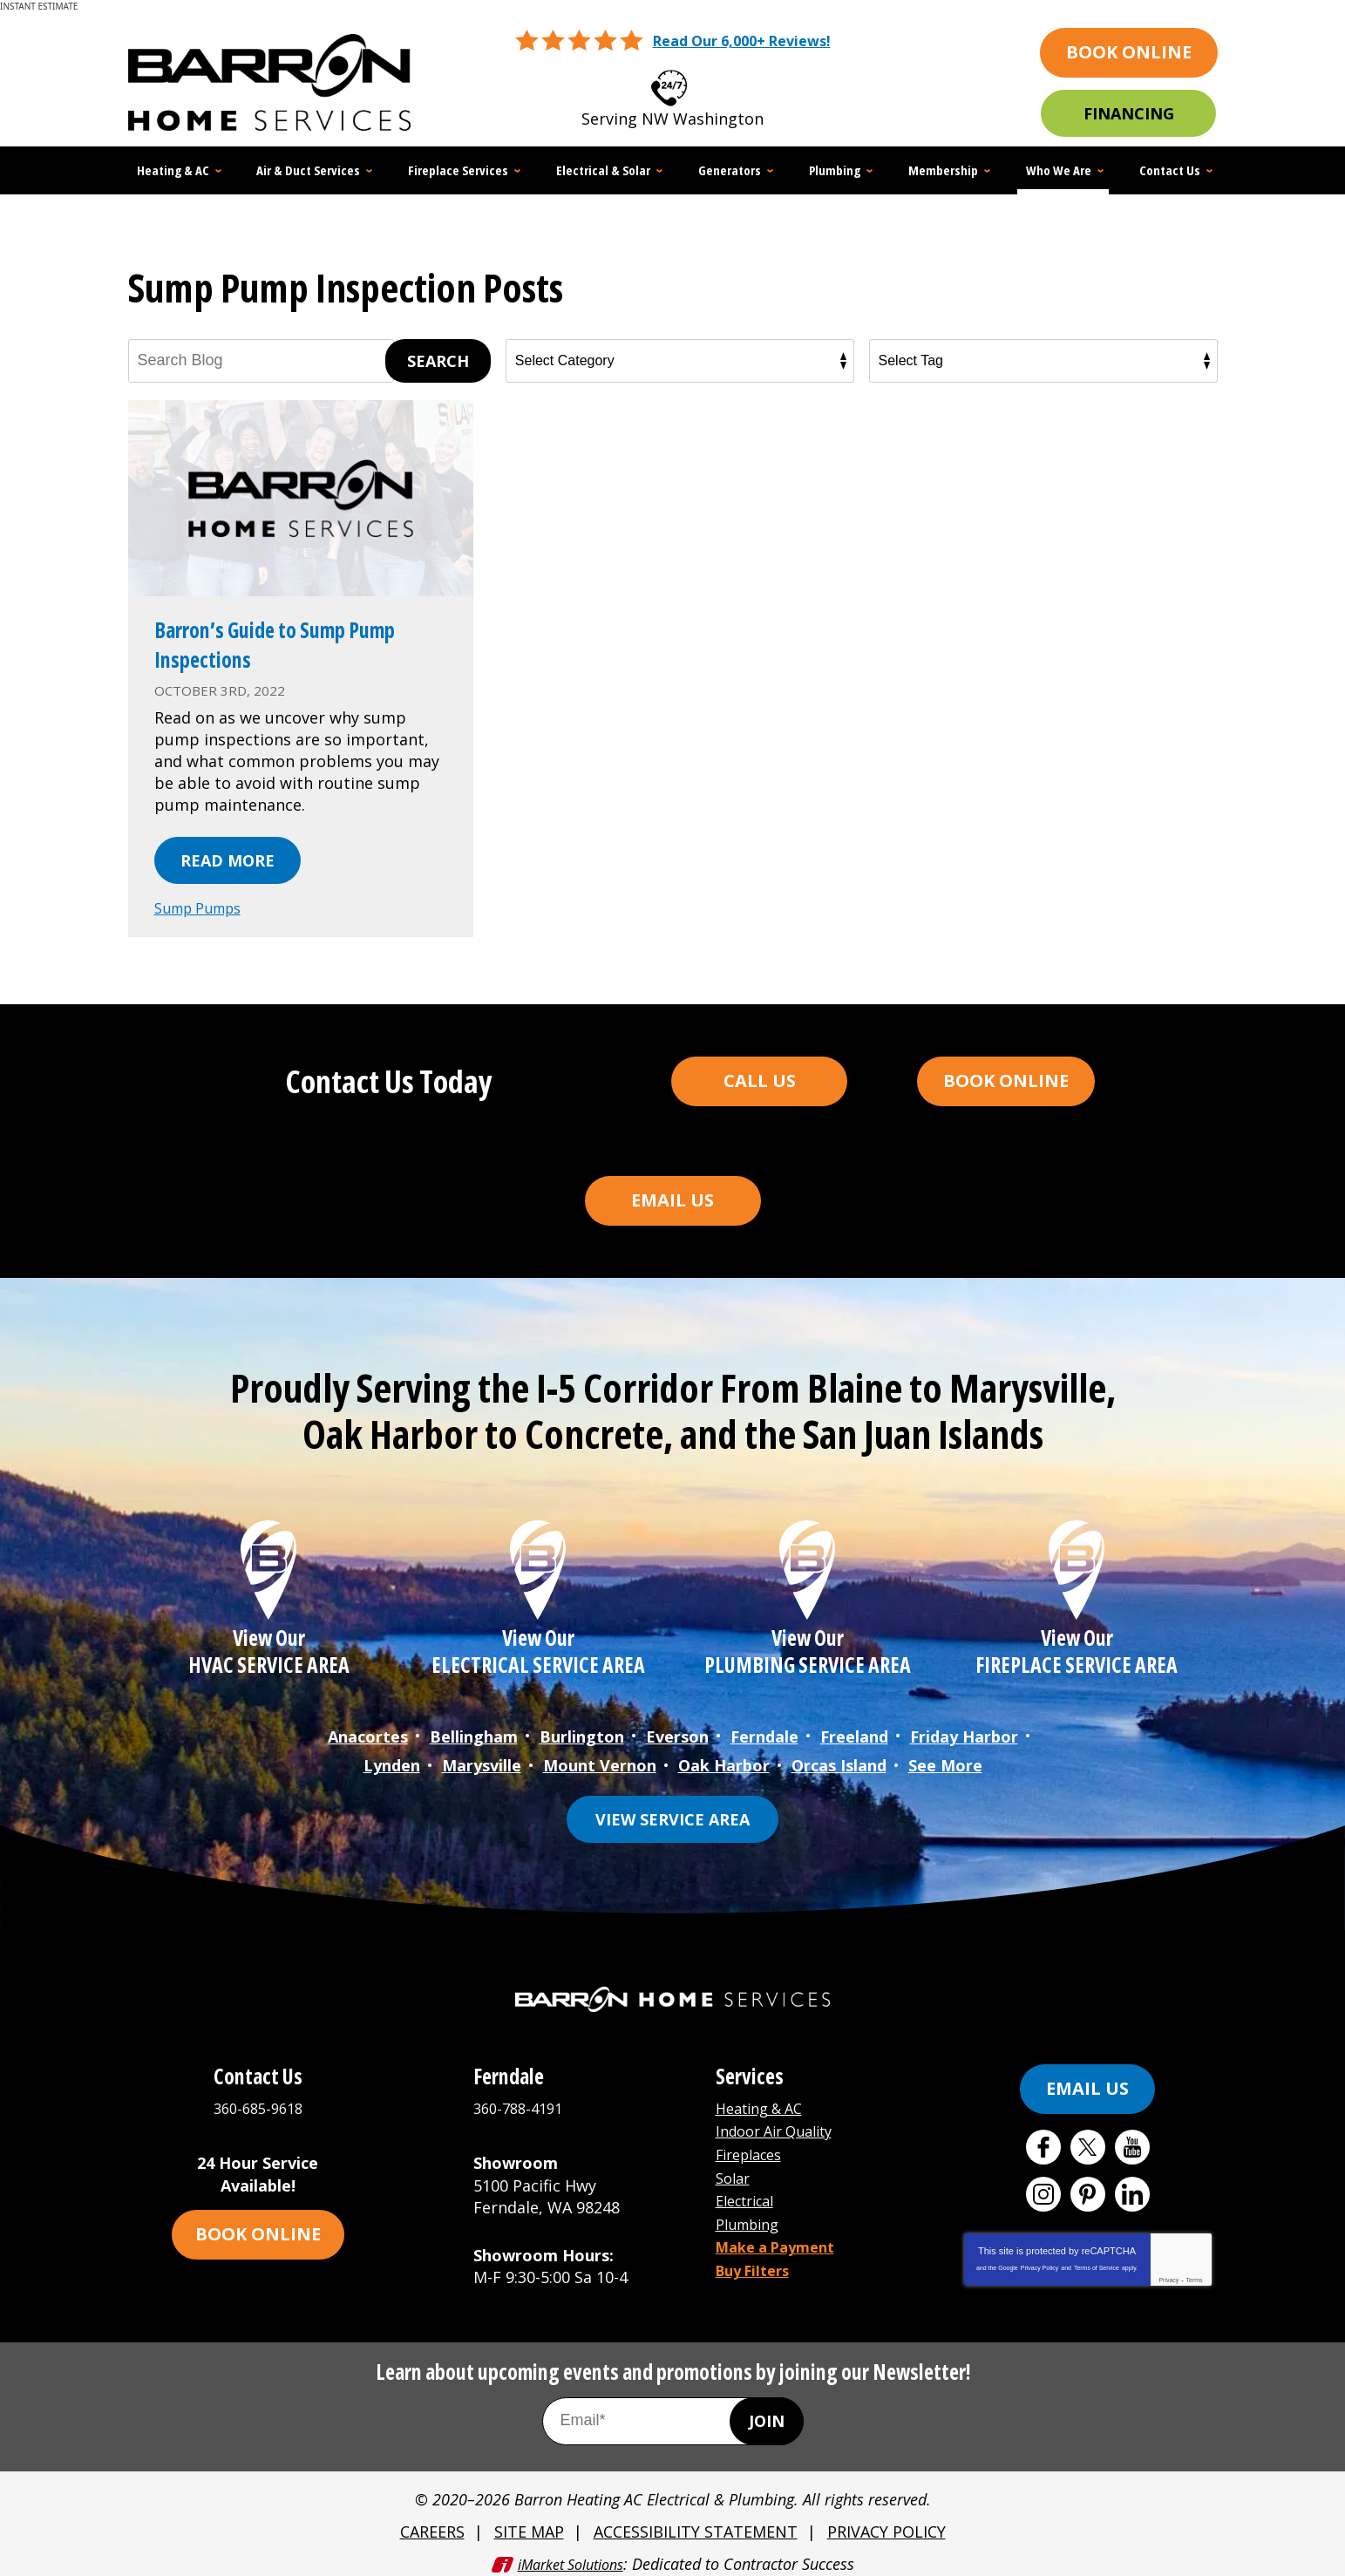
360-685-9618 (695, 82)
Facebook (1043, 2140)
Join (767, 2412)
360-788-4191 (522, 2100)
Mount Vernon (599, 1759)
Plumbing (752, 2209)
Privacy (1168, 2273)
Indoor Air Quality (782, 2121)
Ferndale (764, 1733)
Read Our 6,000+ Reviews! (741, 41)
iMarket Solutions (570, 2551)
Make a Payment (782, 2231)
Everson (677, 1733)
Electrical (750, 2188)
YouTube (1132, 2140)
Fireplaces (754, 2144)
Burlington (582, 1733)
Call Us (759, 1079)
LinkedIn (1132, 2187)
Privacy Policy (1040, 2261)
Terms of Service (1096, 2261)
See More (945, 1759)
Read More (227, 860)
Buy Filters (757, 2253)
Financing (1128, 113)
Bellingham (474, 1733)
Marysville (481, 1759)
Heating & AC (765, 2100)
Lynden (391, 1759)
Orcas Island (838, 1759)
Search (438, 360)
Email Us (672, 1199)
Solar (735, 2166)
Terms (1194, 2273)
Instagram (1043, 2187)
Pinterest (1087, 2187)
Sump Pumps (204, 907)
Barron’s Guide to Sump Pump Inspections (275, 643)
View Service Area (672, 1812)
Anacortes (368, 1733)
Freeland (854, 1733)
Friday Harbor (964, 1733)
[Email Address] (673, 2413)
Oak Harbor (724, 1759)
